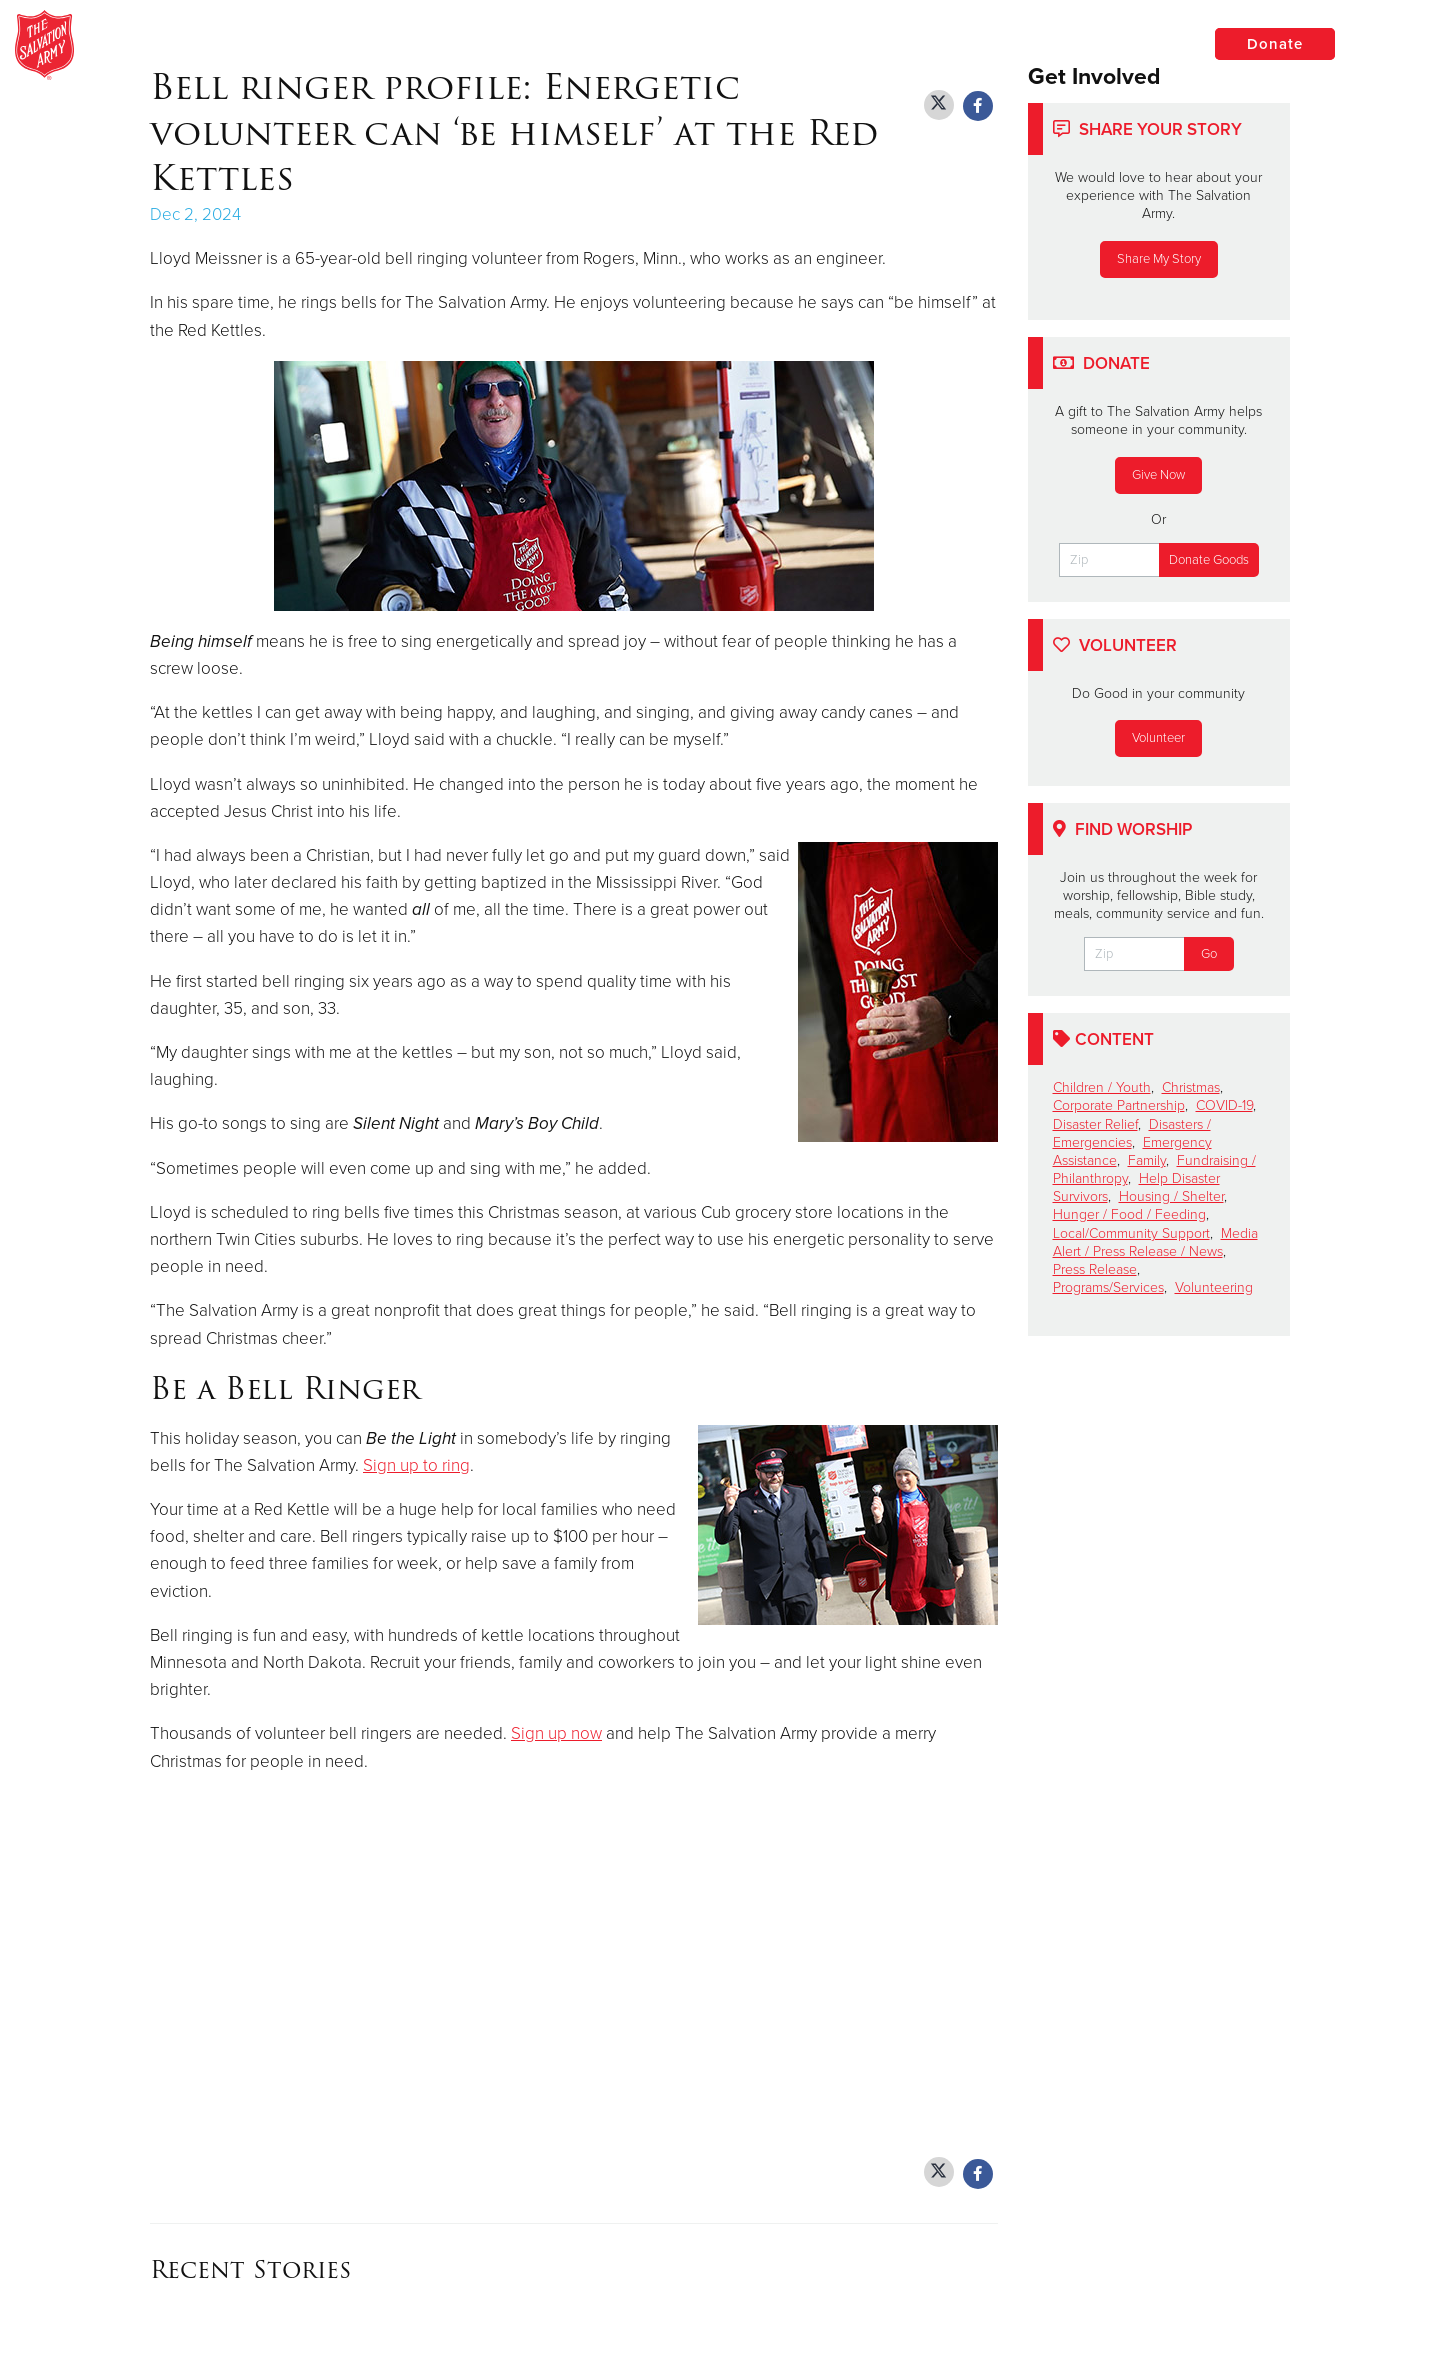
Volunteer (1158, 738)
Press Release (1095, 1269)
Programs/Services (1108, 1287)
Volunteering (1214, 1287)
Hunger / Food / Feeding (1129, 1214)
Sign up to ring (416, 1465)
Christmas (1191, 1087)
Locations (1124, 43)
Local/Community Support (1131, 1233)
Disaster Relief (1095, 1124)
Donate (1275, 44)
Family (1147, 1160)
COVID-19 (1224, 1105)
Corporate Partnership (1119, 1105)
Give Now (1158, 475)
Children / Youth (1102, 1087)
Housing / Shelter (1171, 1196)
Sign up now (556, 1733)
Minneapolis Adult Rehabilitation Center (395, 45)
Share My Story (1159, 259)
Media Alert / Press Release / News (1155, 1242)
